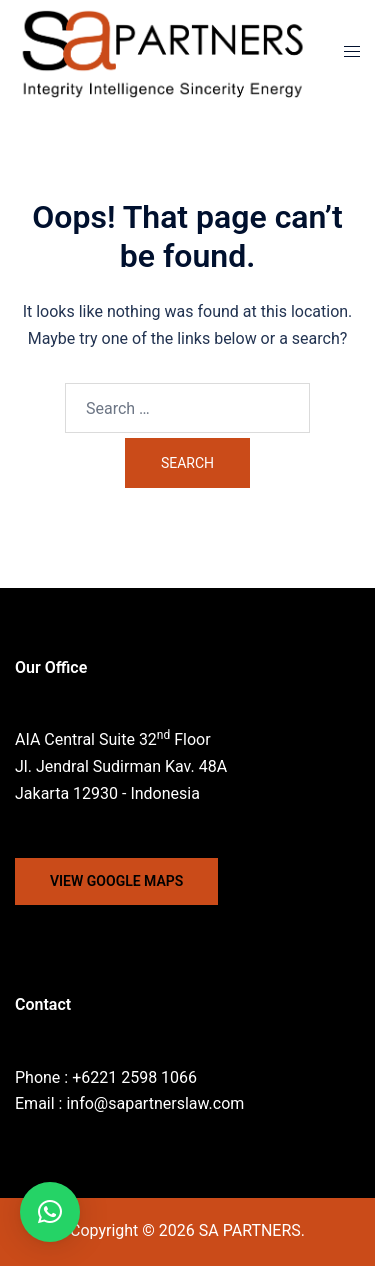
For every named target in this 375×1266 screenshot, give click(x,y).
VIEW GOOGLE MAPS (116, 881)
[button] (50, 1212)
